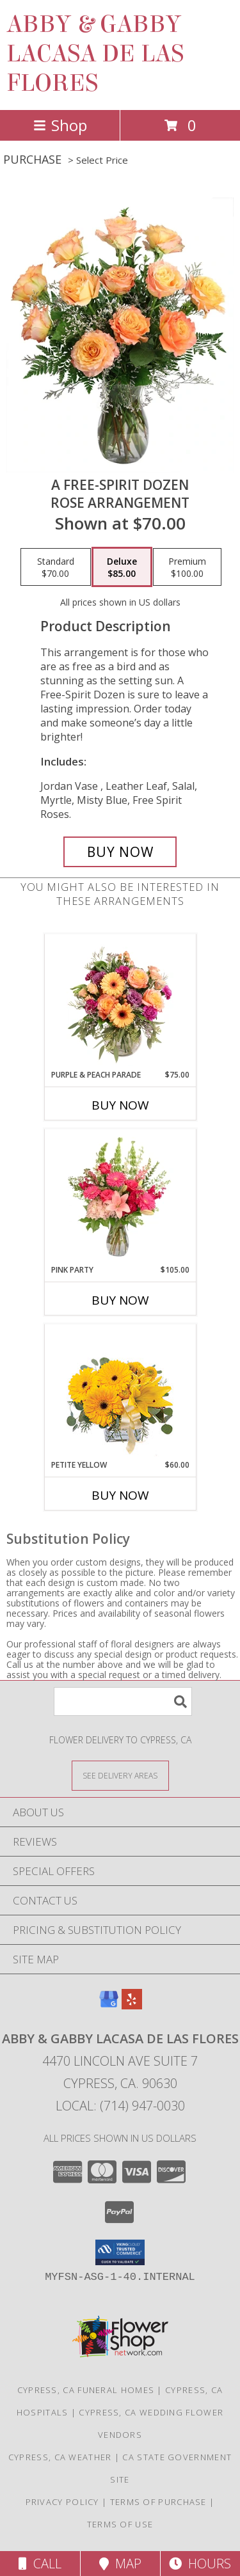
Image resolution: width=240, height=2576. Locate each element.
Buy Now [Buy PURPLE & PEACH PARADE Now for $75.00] (120, 1105)
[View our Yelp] (132, 2005)
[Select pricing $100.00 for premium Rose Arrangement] (187, 567)
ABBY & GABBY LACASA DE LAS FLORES (95, 54)
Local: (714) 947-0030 (120, 2105)
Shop (60, 125)
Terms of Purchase (158, 2502)
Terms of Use (120, 2524)
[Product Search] (123, 1701)
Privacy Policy (62, 2502)
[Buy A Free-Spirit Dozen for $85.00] (120, 851)
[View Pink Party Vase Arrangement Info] (120, 1196)
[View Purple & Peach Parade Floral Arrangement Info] (120, 1001)
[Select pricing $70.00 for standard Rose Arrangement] (55, 567)
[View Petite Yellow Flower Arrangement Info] (120, 1392)
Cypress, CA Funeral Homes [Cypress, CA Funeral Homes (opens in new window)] (86, 2390)
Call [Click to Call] (40, 2563)
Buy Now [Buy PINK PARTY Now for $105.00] (120, 1300)
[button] (120, 2252)
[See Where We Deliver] (120, 1775)
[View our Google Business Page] (109, 2005)
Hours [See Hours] (200, 2563)
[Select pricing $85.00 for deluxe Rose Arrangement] (121, 567)
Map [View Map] (120, 2563)
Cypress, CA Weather (60, 2457)
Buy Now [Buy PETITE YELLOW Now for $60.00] (120, 1495)
